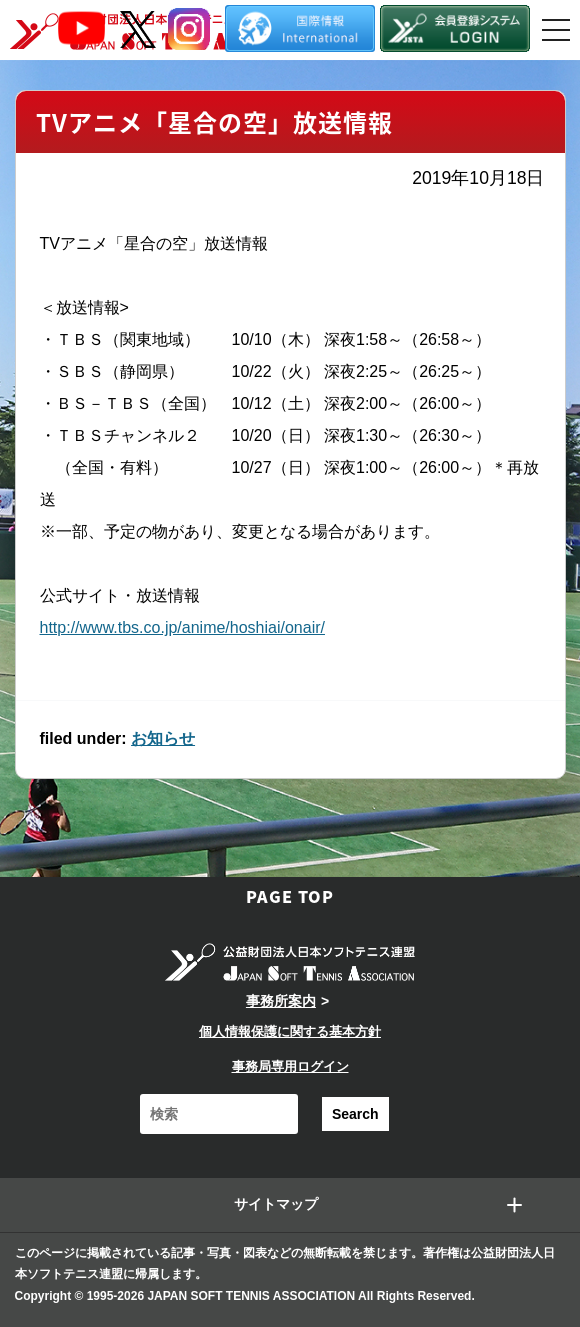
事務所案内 (281, 1001)
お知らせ (163, 738)
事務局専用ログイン (290, 1066)
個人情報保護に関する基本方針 (290, 1031)
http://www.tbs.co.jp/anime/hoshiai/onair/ (182, 627)
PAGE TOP (290, 896)
